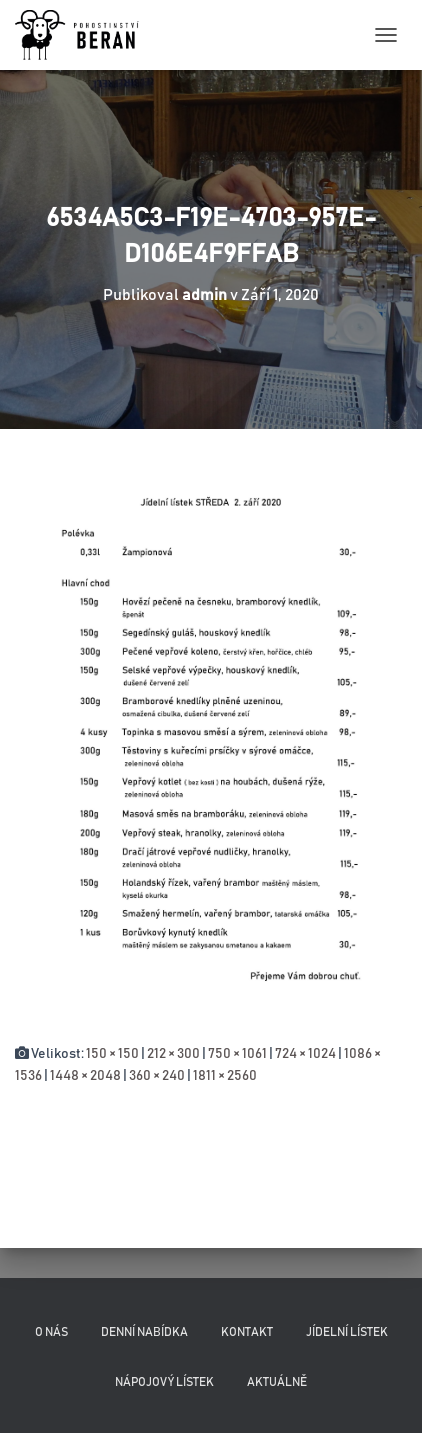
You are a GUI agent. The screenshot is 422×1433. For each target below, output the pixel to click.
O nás (51, 1332)
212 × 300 (173, 1054)
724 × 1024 (305, 1054)
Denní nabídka (144, 1332)
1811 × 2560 (225, 1076)
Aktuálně (277, 1382)
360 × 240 (157, 1076)
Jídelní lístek (347, 1332)
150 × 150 (112, 1054)
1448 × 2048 (85, 1076)
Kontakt (247, 1332)
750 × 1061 (237, 1054)
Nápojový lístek (164, 1382)
